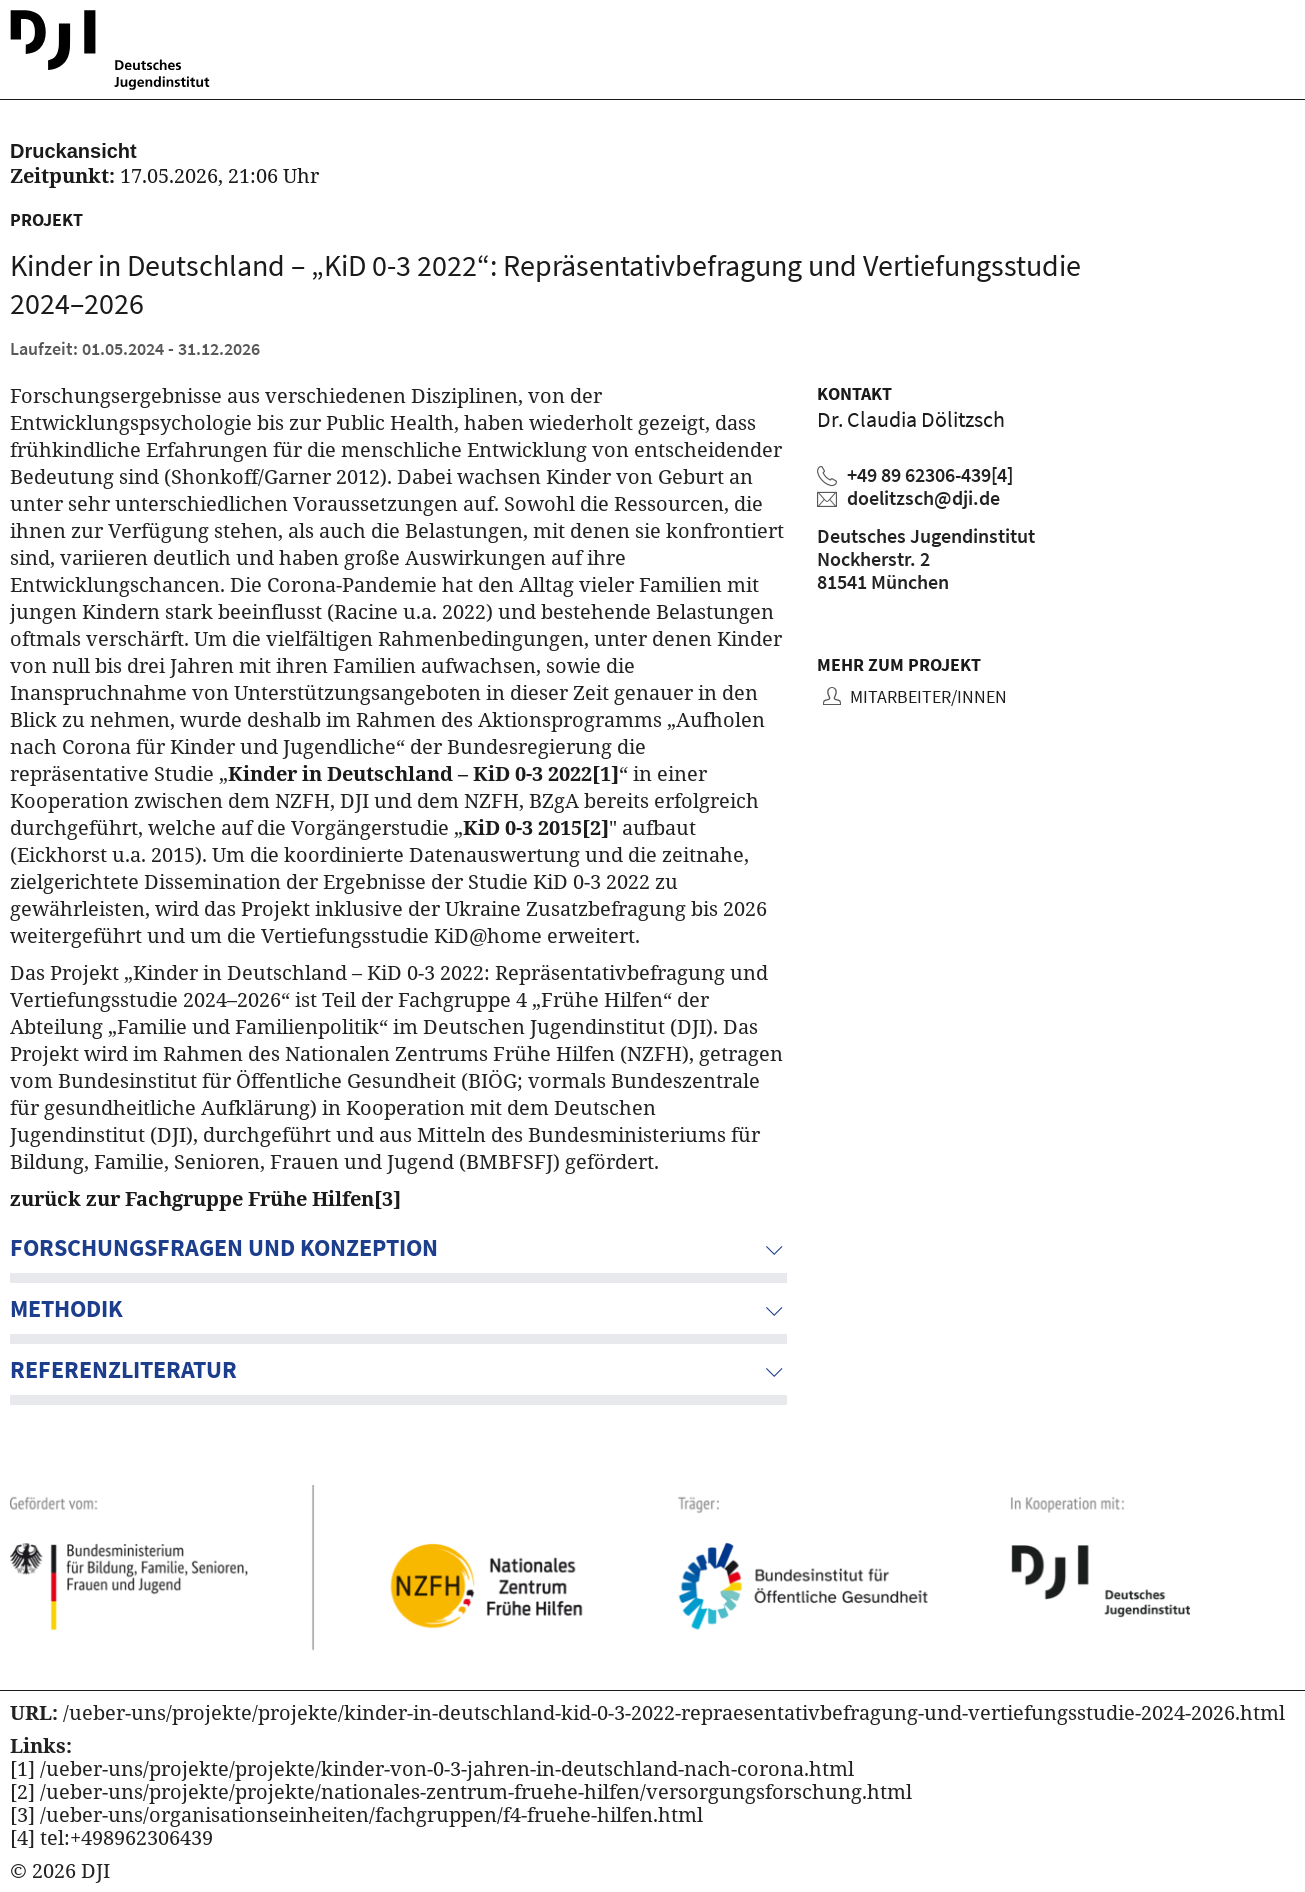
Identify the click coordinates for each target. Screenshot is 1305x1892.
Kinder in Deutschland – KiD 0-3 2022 (423, 773)
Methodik (66, 1308)
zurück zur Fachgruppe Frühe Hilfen (205, 1198)
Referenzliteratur (123, 1369)
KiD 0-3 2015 (536, 827)
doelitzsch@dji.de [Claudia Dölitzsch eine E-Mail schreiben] (923, 497)
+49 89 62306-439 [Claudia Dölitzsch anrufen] (930, 474)
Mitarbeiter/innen (926, 696)
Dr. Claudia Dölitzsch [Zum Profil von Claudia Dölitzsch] (911, 419)
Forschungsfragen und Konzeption (224, 1247)
